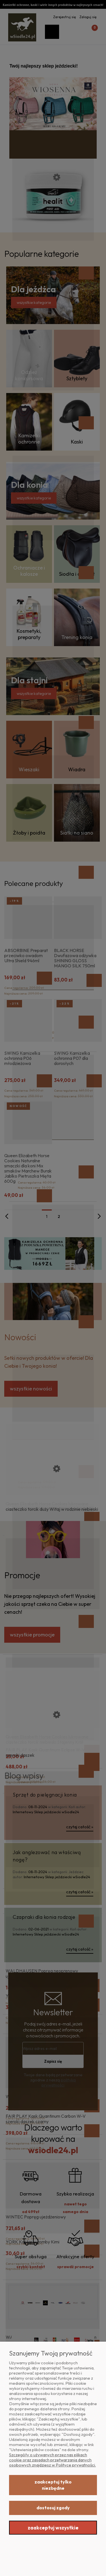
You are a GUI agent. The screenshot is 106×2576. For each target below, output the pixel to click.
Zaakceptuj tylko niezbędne (53, 2485)
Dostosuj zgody (53, 2507)
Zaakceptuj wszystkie (53, 2528)
